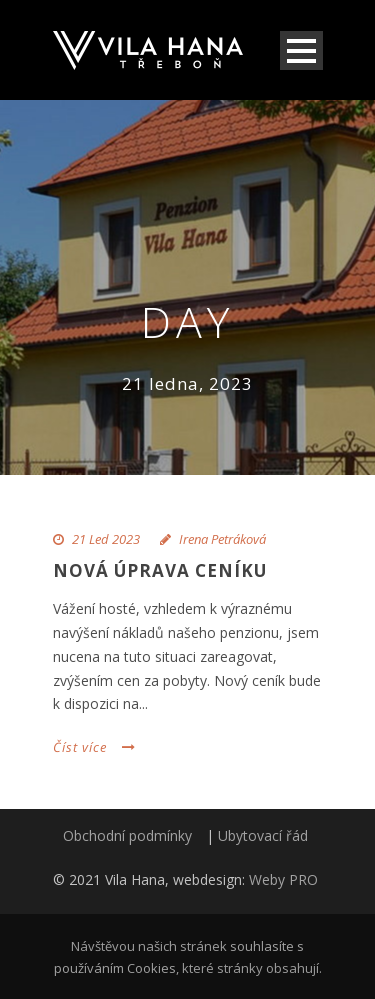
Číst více (94, 747)
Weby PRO (283, 879)
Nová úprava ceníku (160, 570)
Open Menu (301, 50)
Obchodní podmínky (127, 835)
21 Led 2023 (106, 539)
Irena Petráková (222, 539)
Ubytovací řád (263, 835)
